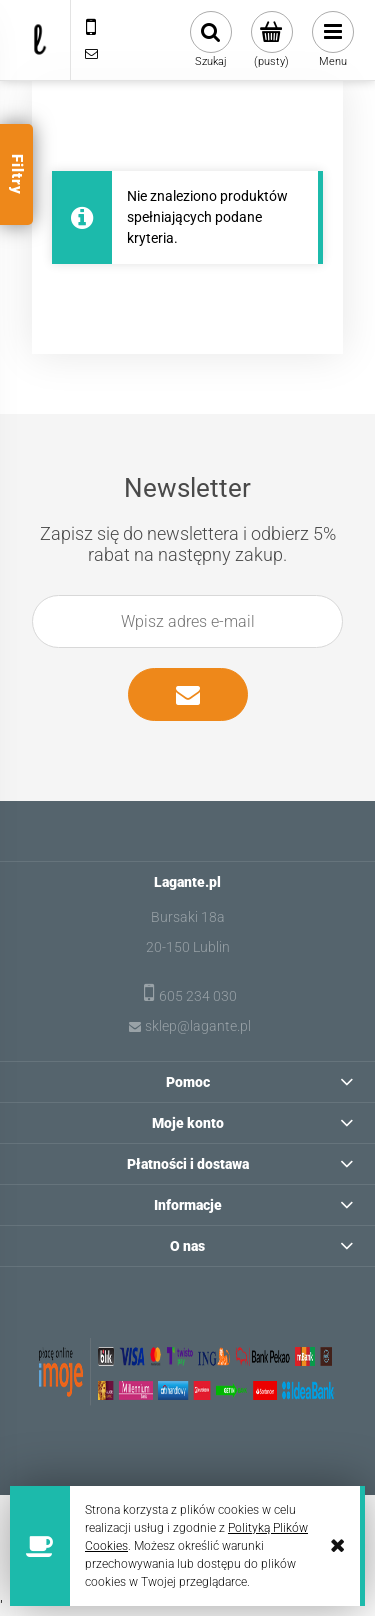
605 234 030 (198, 996)
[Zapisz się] (188, 694)
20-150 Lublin (188, 947)
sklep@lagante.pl (198, 1026)
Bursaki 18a (188, 917)
